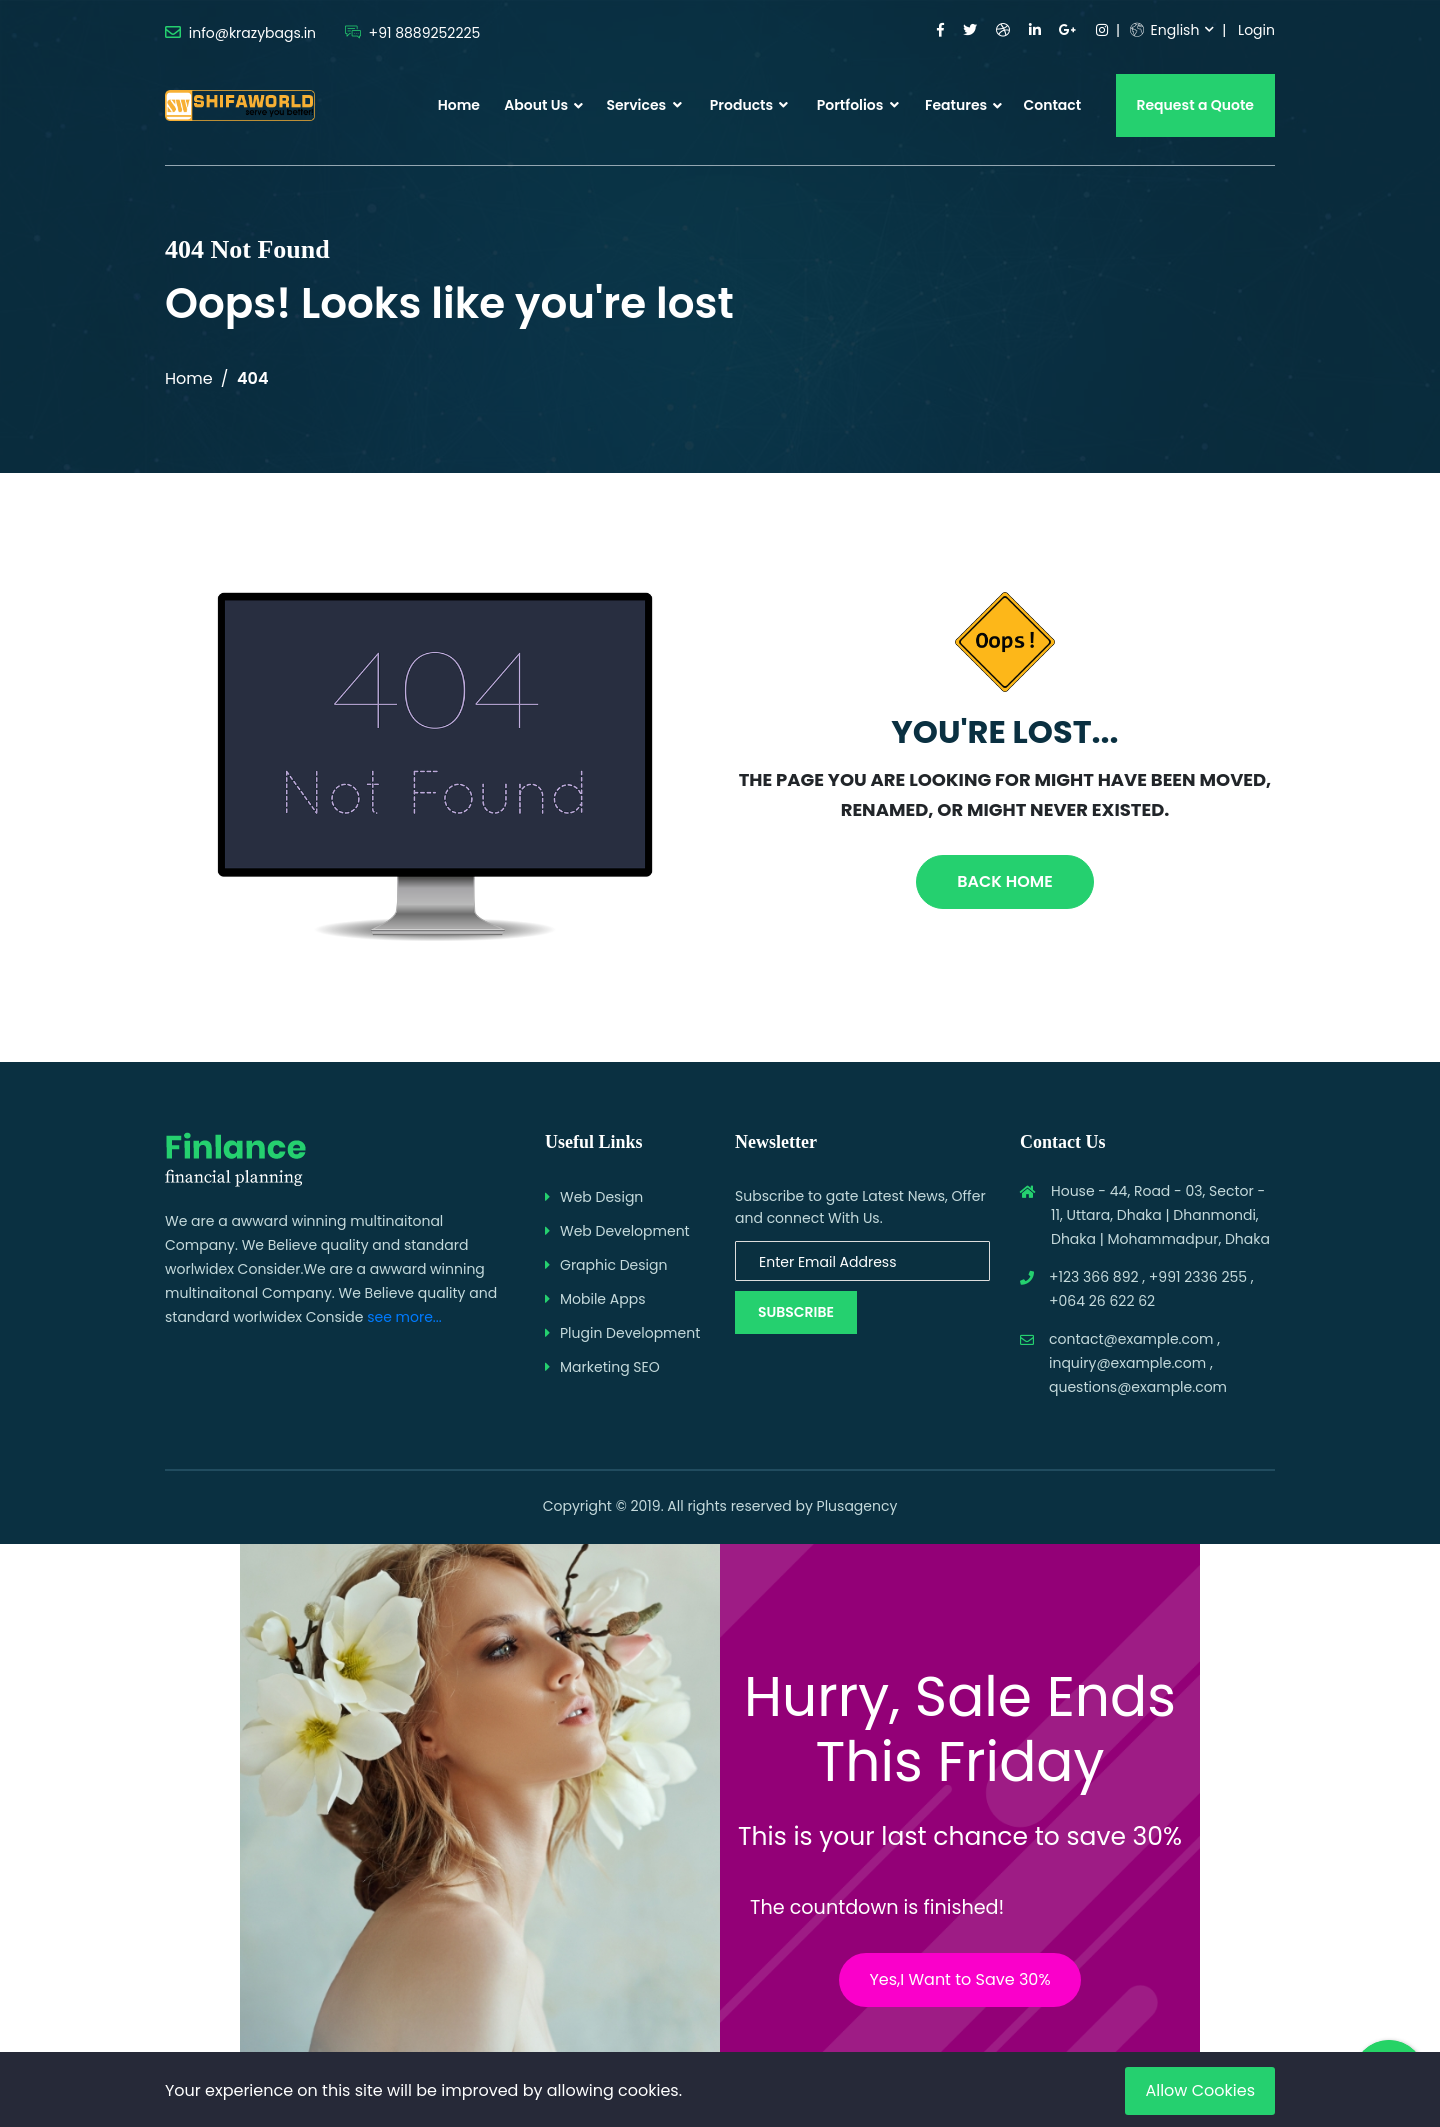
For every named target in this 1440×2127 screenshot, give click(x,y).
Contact (1052, 105)
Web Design (601, 1197)
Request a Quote (1196, 105)
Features (956, 105)
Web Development (625, 1231)
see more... (404, 1317)
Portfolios (858, 105)
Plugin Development (630, 1333)
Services (643, 105)
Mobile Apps (602, 1299)
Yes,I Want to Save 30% (959, 1979)
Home (459, 105)
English (1165, 30)
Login (1256, 30)
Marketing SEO (610, 1367)
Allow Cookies (1200, 2090)
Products (749, 105)
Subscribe (796, 1312)
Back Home (1004, 881)
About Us (536, 105)
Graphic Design (613, 1265)
